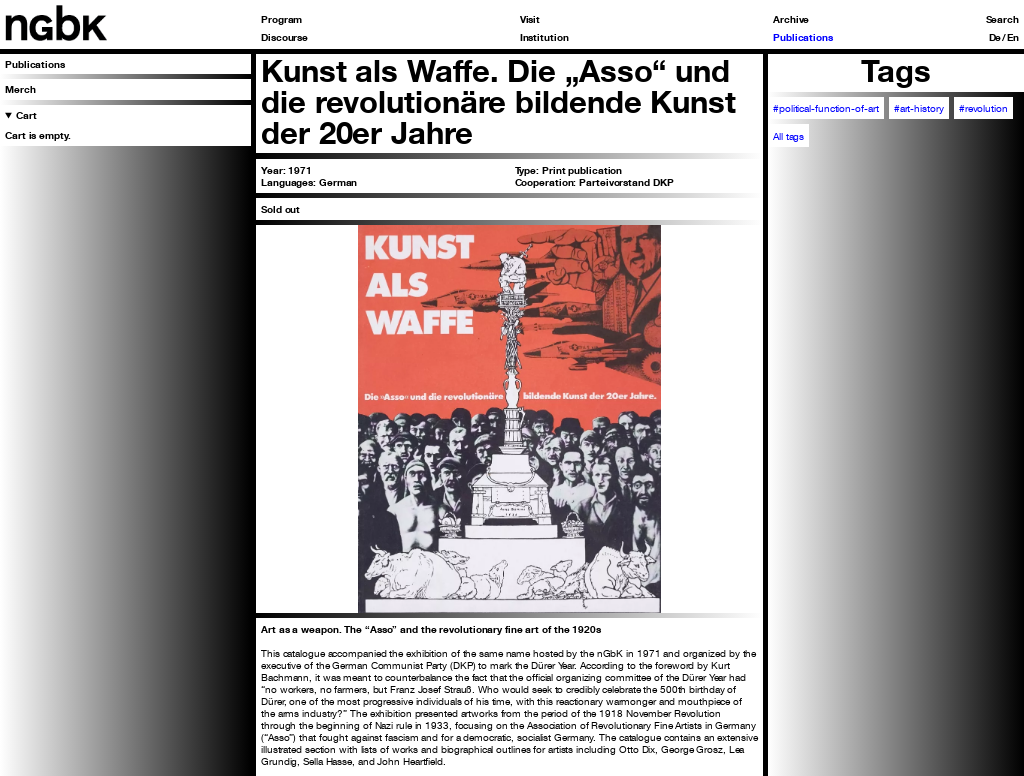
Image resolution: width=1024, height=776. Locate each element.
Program (281, 19)
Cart (26, 115)
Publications (803, 37)
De (995, 37)
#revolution (983, 108)
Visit (530, 19)
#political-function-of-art (825, 108)
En (1013, 37)
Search (1002, 19)
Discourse (284, 37)
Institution (544, 37)
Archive (791, 19)
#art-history (919, 108)
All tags (788, 136)
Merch (20, 89)
